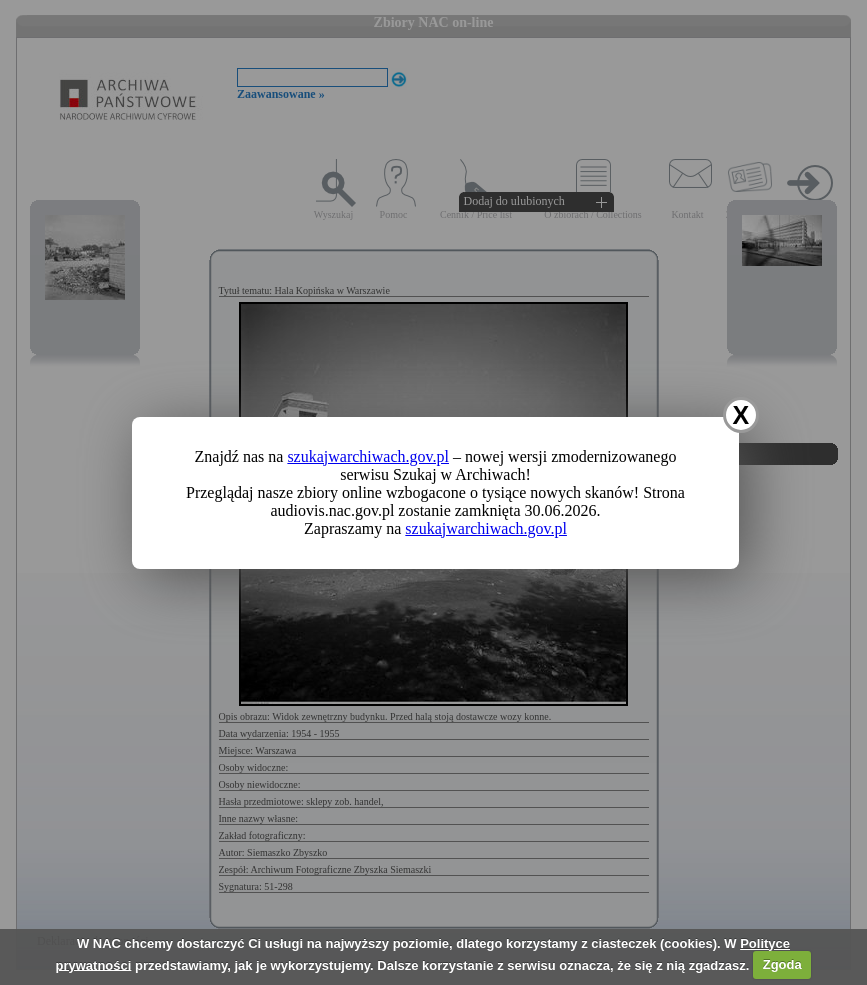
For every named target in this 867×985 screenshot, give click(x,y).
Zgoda (782, 964)
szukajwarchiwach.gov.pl (368, 456)
